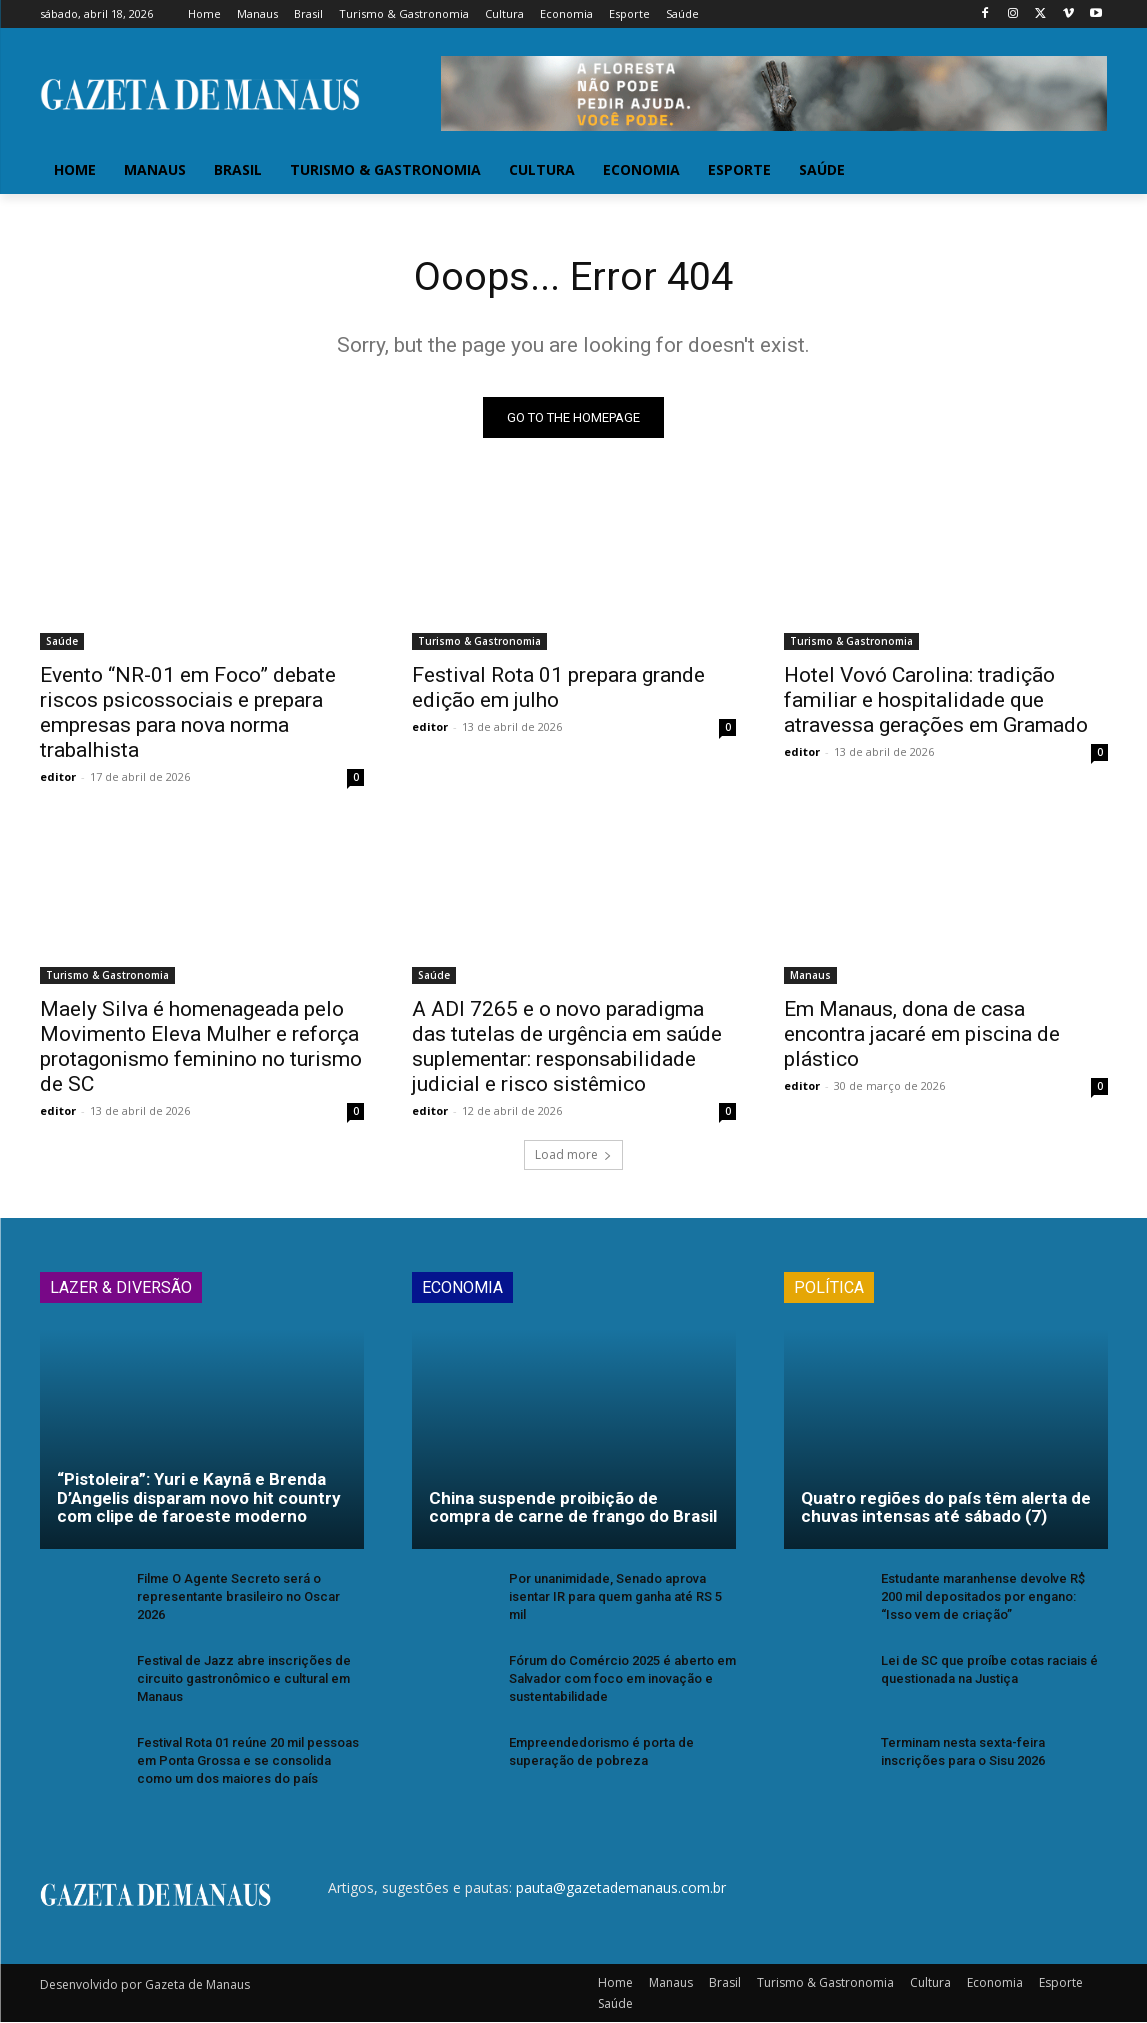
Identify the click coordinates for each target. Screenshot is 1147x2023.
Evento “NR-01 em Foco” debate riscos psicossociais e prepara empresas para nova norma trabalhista (188, 713)
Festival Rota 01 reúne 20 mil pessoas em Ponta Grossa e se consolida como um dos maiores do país (248, 1760)
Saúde (62, 642)
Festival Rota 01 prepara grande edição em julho (558, 688)
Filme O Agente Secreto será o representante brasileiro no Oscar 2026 (238, 1597)
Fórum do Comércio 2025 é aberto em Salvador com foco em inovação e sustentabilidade (622, 1679)
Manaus (810, 976)
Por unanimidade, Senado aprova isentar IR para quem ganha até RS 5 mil (615, 1597)
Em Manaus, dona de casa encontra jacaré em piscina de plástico (922, 1035)
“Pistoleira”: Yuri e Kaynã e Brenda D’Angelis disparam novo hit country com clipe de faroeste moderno (199, 1498)
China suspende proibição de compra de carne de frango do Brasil (573, 1508)
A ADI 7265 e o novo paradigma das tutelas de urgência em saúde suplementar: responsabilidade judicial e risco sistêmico (567, 1047)
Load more (573, 1155)
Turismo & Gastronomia (479, 642)
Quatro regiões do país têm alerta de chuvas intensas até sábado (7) (946, 1508)
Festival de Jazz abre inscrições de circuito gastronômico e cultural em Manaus (244, 1679)
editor (58, 777)
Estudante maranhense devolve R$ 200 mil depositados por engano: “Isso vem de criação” (983, 1597)
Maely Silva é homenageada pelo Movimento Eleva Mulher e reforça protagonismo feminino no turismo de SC (201, 1047)
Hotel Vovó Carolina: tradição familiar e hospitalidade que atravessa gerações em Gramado (936, 701)
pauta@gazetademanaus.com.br (621, 1888)
